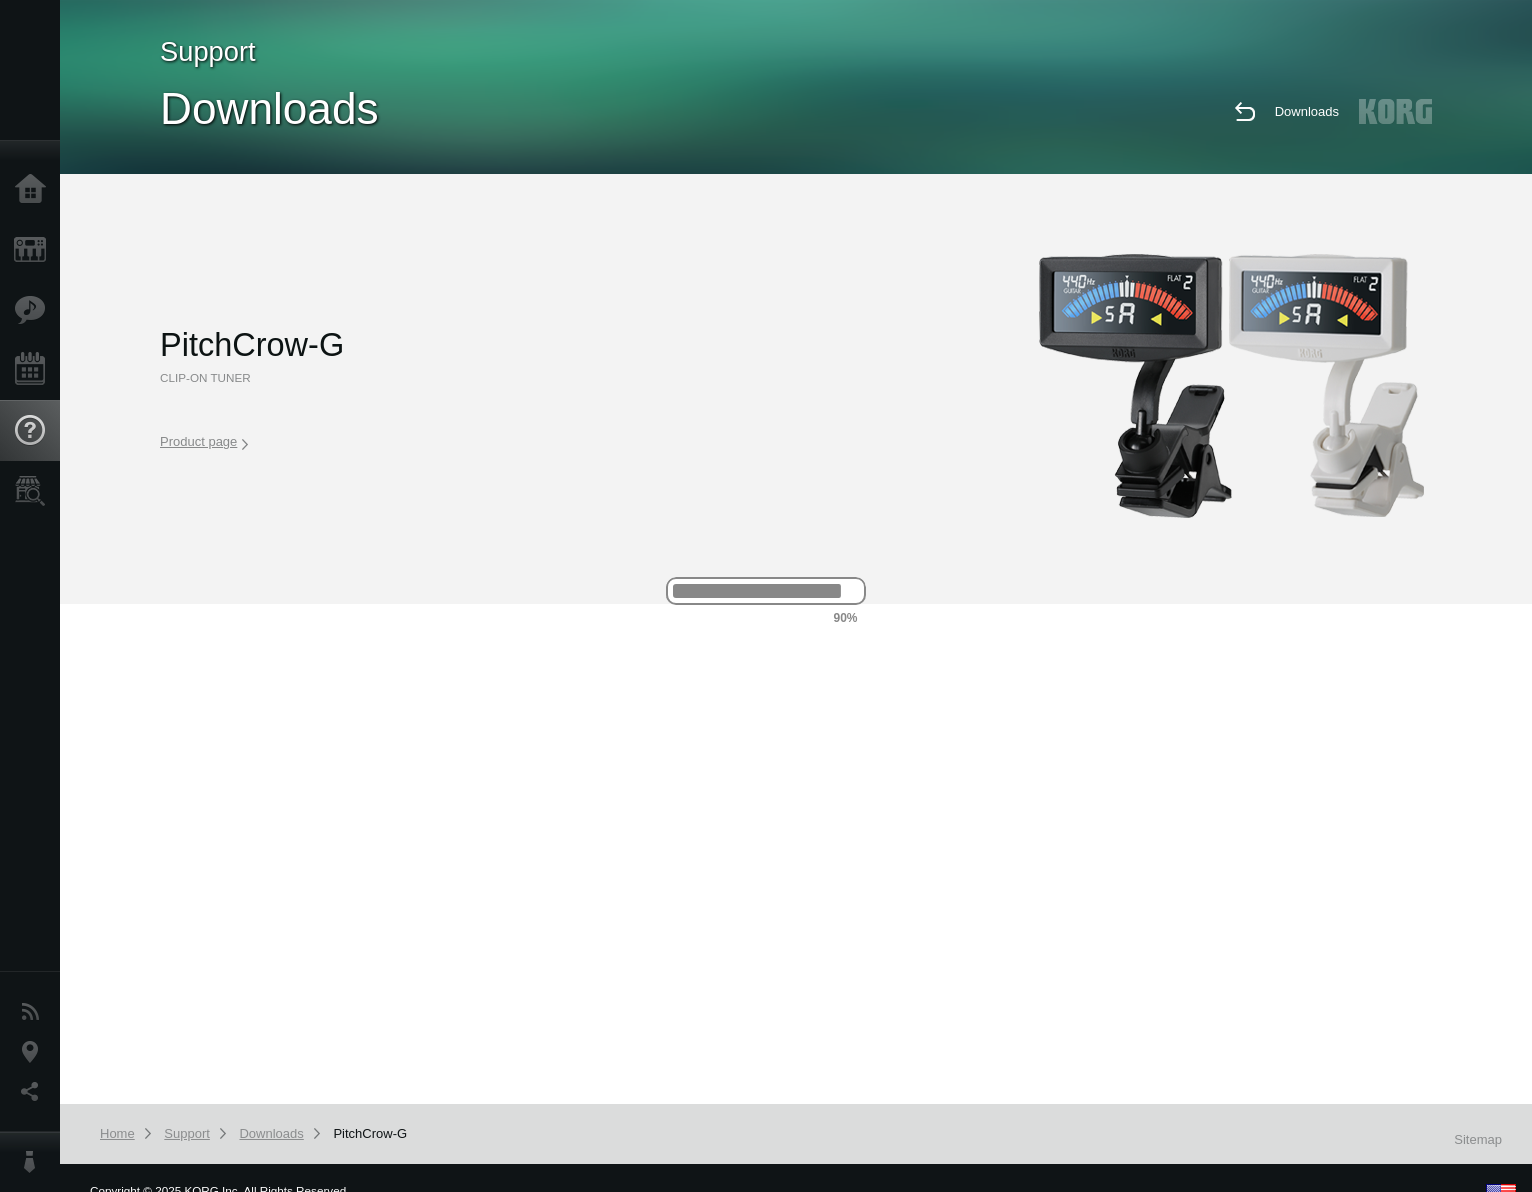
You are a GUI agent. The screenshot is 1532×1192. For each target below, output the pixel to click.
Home (35, 190)
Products (35, 250)
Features (35, 310)
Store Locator (35, 491)
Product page (204, 442)
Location (35, 1052)
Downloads (1307, 111)
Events (35, 370)
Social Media (35, 1092)
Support (35, 431)
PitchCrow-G (370, 1133)
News (35, 1012)
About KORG (35, 1162)
